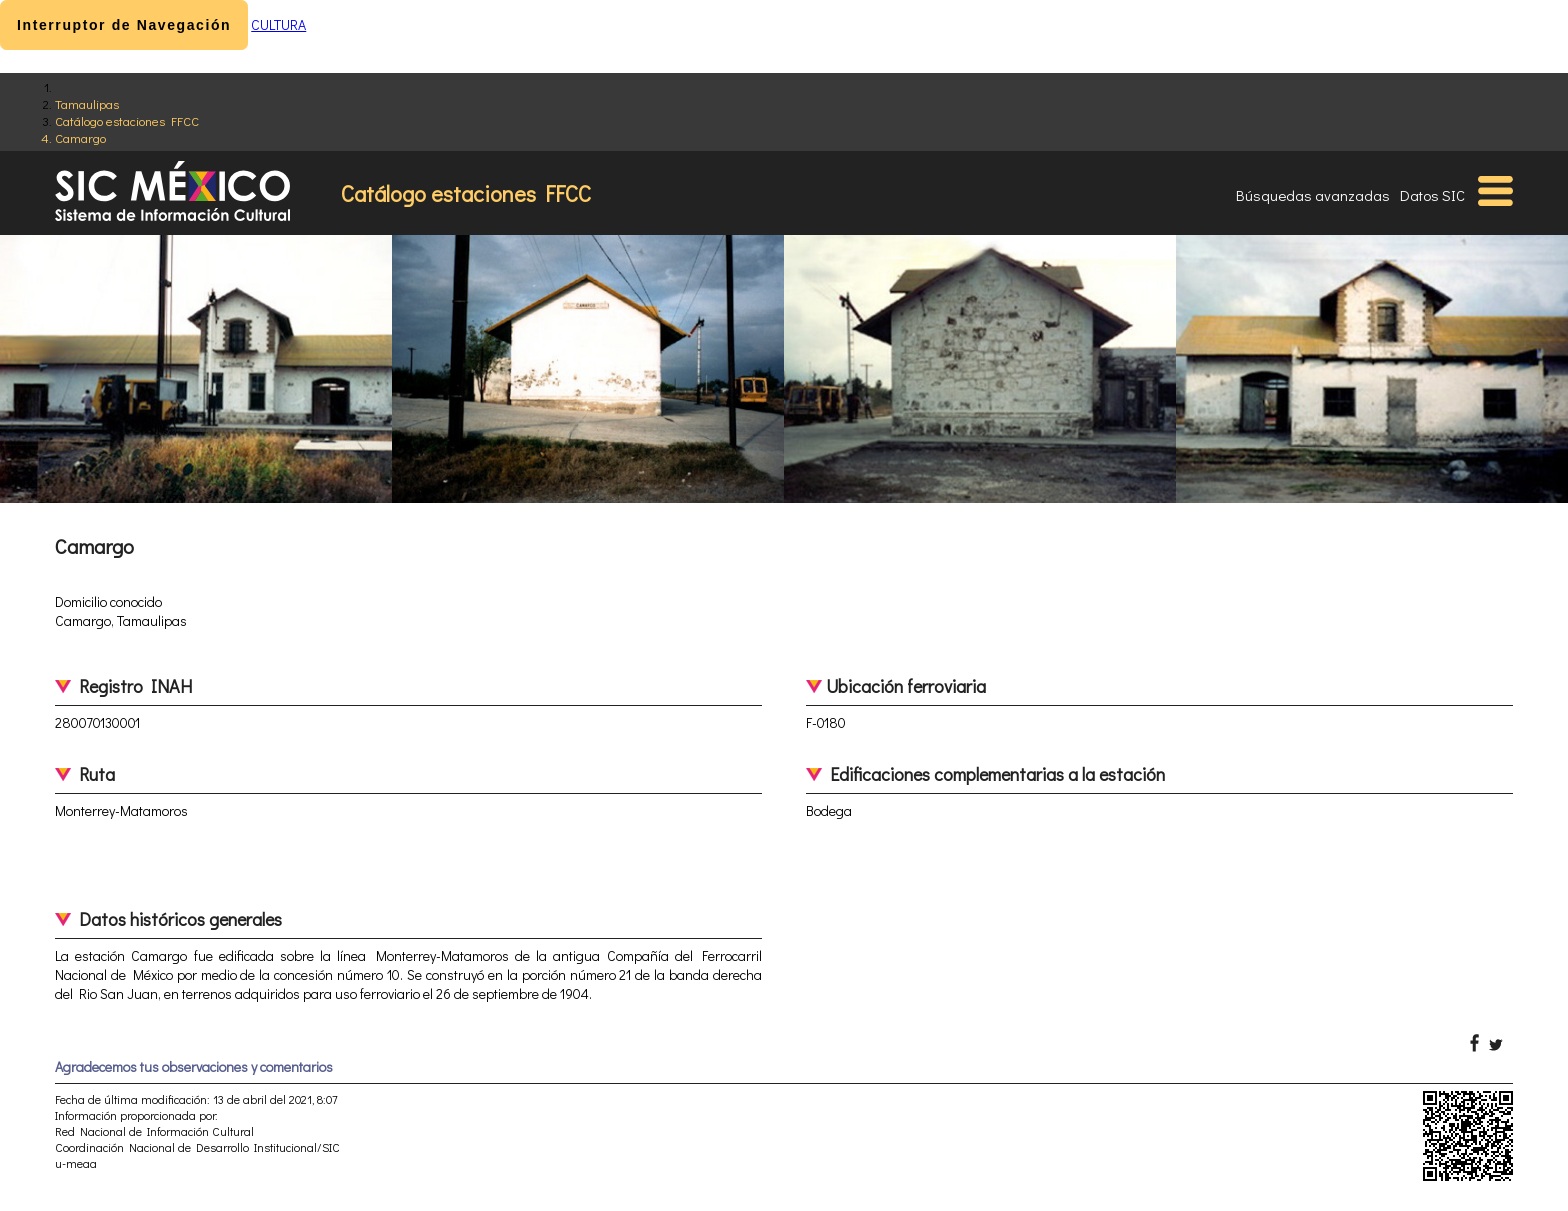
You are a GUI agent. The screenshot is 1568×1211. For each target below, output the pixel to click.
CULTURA (278, 24)
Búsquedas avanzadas (1313, 195)
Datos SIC (1432, 195)
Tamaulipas (87, 103)
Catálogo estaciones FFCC (127, 120)
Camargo (80, 137)
